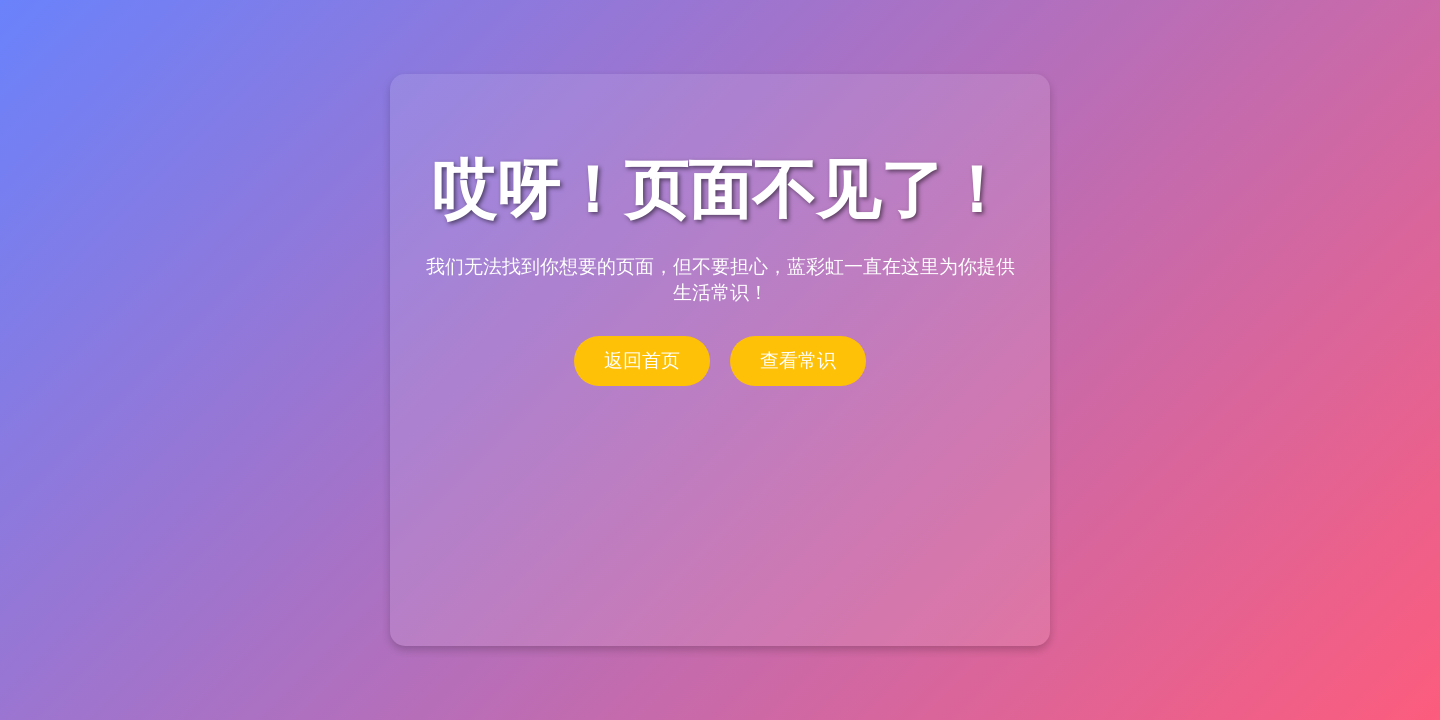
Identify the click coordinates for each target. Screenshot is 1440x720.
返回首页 (642, 360)
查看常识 (798, 360)
